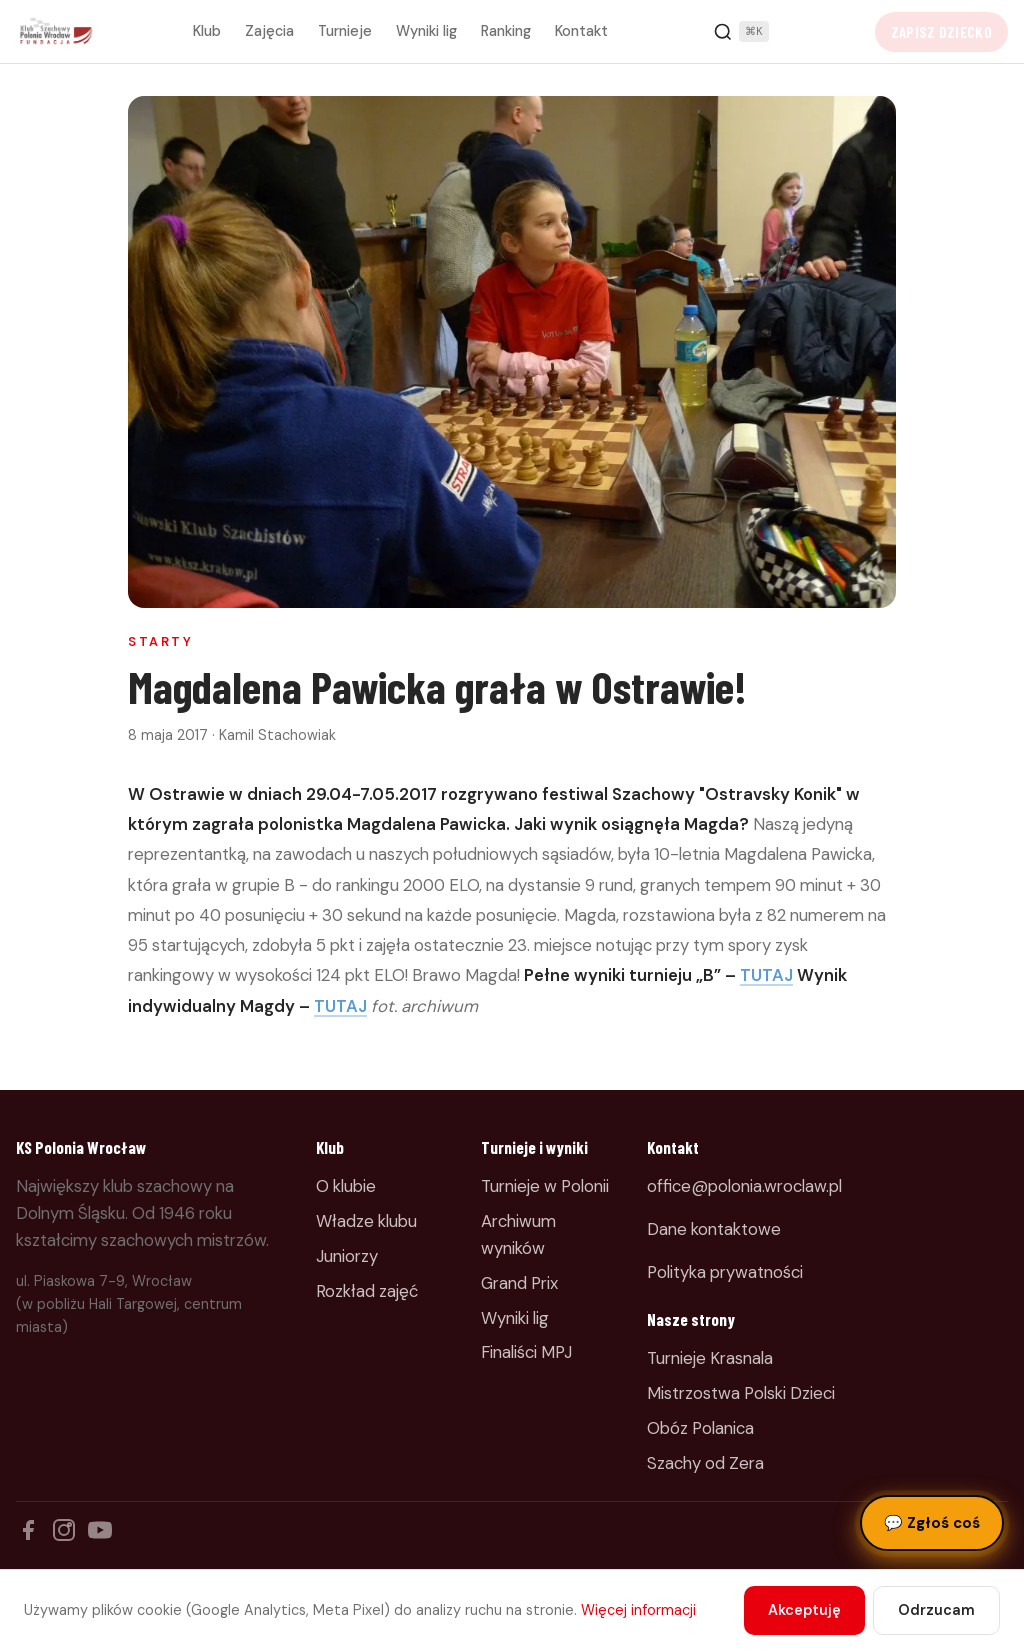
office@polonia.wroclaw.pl (744, 1186)
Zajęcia (269, 31)
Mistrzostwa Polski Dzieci (741, 1393)
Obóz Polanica (700, 1428)
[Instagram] (64, 1530)
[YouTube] (100, 1530)
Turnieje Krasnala (710, 1358)
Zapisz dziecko (941, 32)
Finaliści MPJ (526, 1352)
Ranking (506, 31)
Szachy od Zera (705, 1463)
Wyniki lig (426, 31)
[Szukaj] (741, 32)
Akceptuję (804, 1610)
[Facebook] (28, 1530)
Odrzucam (936, 1610)
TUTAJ (766, 975)
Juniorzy (347, 1256)
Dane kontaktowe (714, 1229)
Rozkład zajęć (367, 1291)
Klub (207, 31)
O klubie (346, 1186)
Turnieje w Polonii (545, 1186)
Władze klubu (366, 1221)
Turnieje (345, 31)
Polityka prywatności (725, 1272)
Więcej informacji (638, 1610)
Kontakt (581, 31)
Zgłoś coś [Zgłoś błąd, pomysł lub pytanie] (932, 1523)
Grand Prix (519, 1283)
